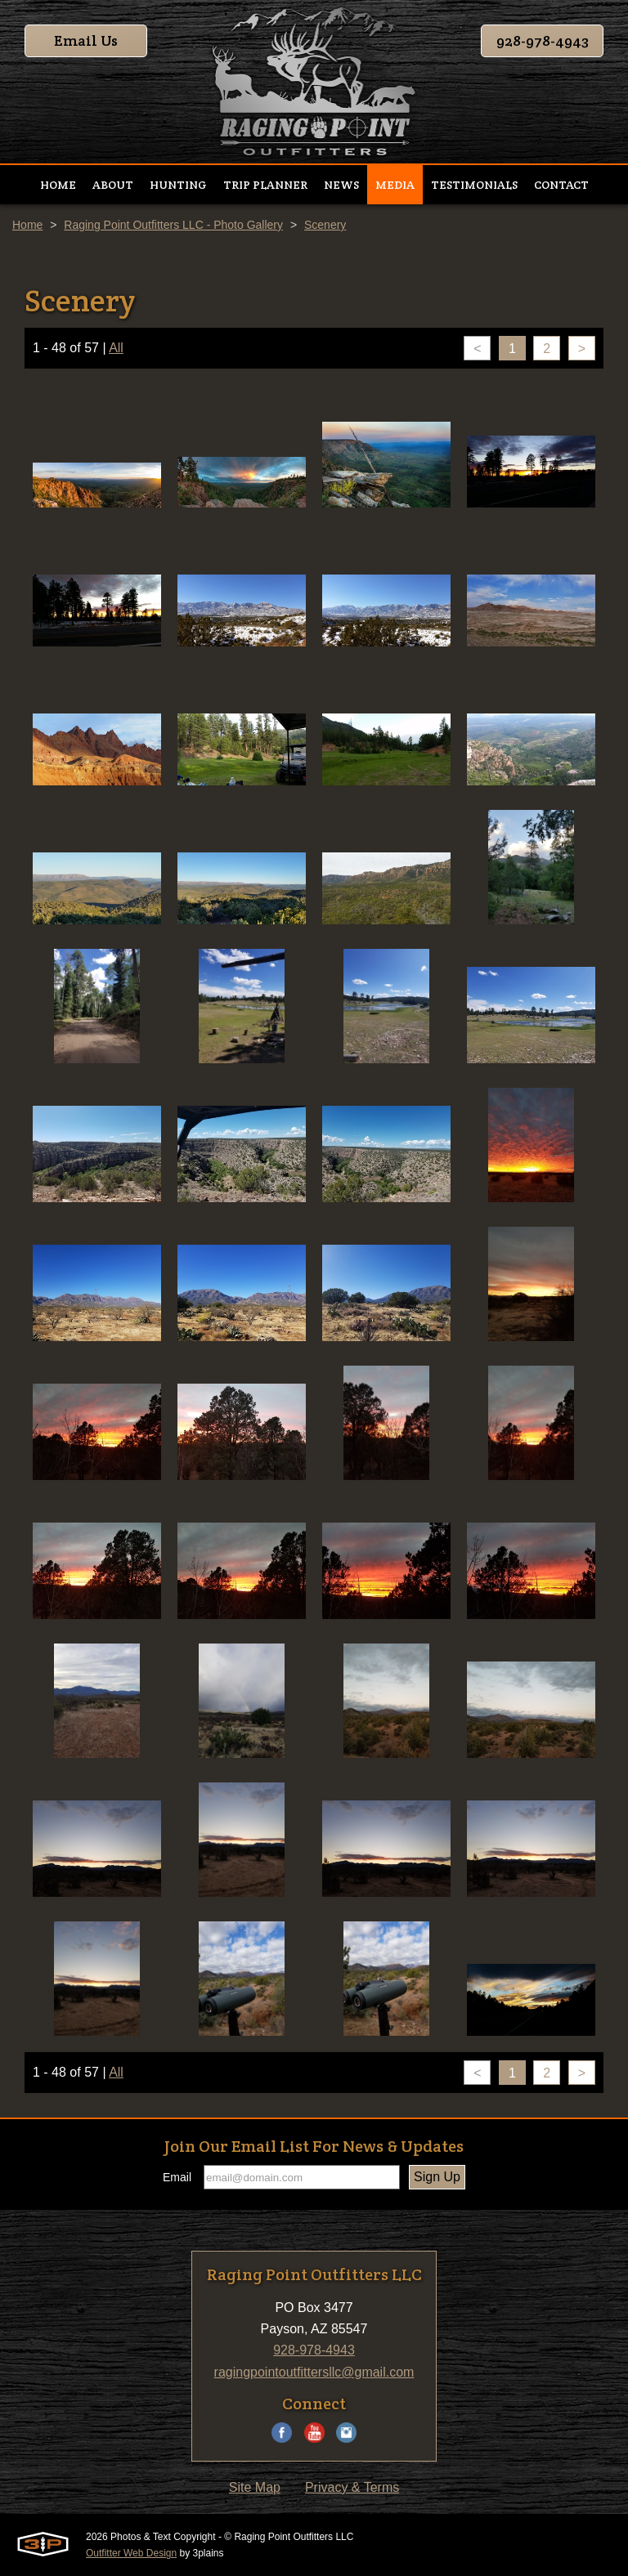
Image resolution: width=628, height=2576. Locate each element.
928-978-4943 (542, 40)
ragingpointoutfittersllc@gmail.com (314, 2372)
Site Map (254, 2487)
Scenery (325, 224)
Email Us (86, 40)
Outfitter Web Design (131, 2553)
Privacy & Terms (352, 2487)
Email (177, 2177)
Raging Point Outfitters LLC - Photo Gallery (173, 224)
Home (27, 224)
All (116, 348)
